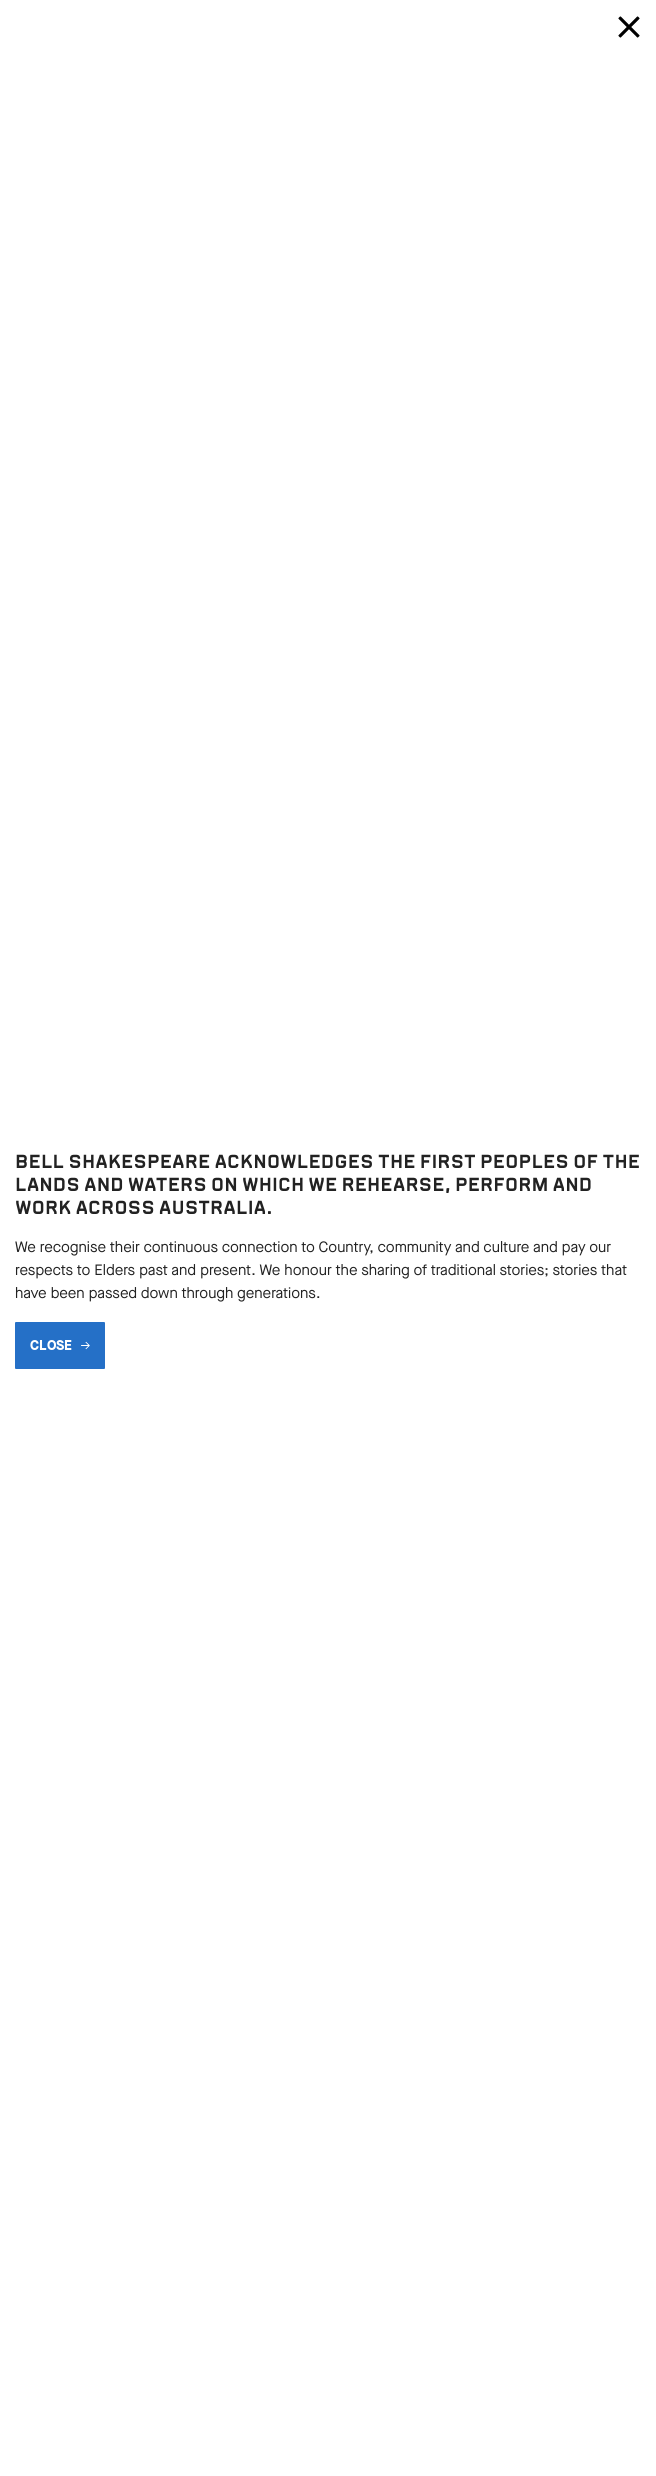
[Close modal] (629, 27)
